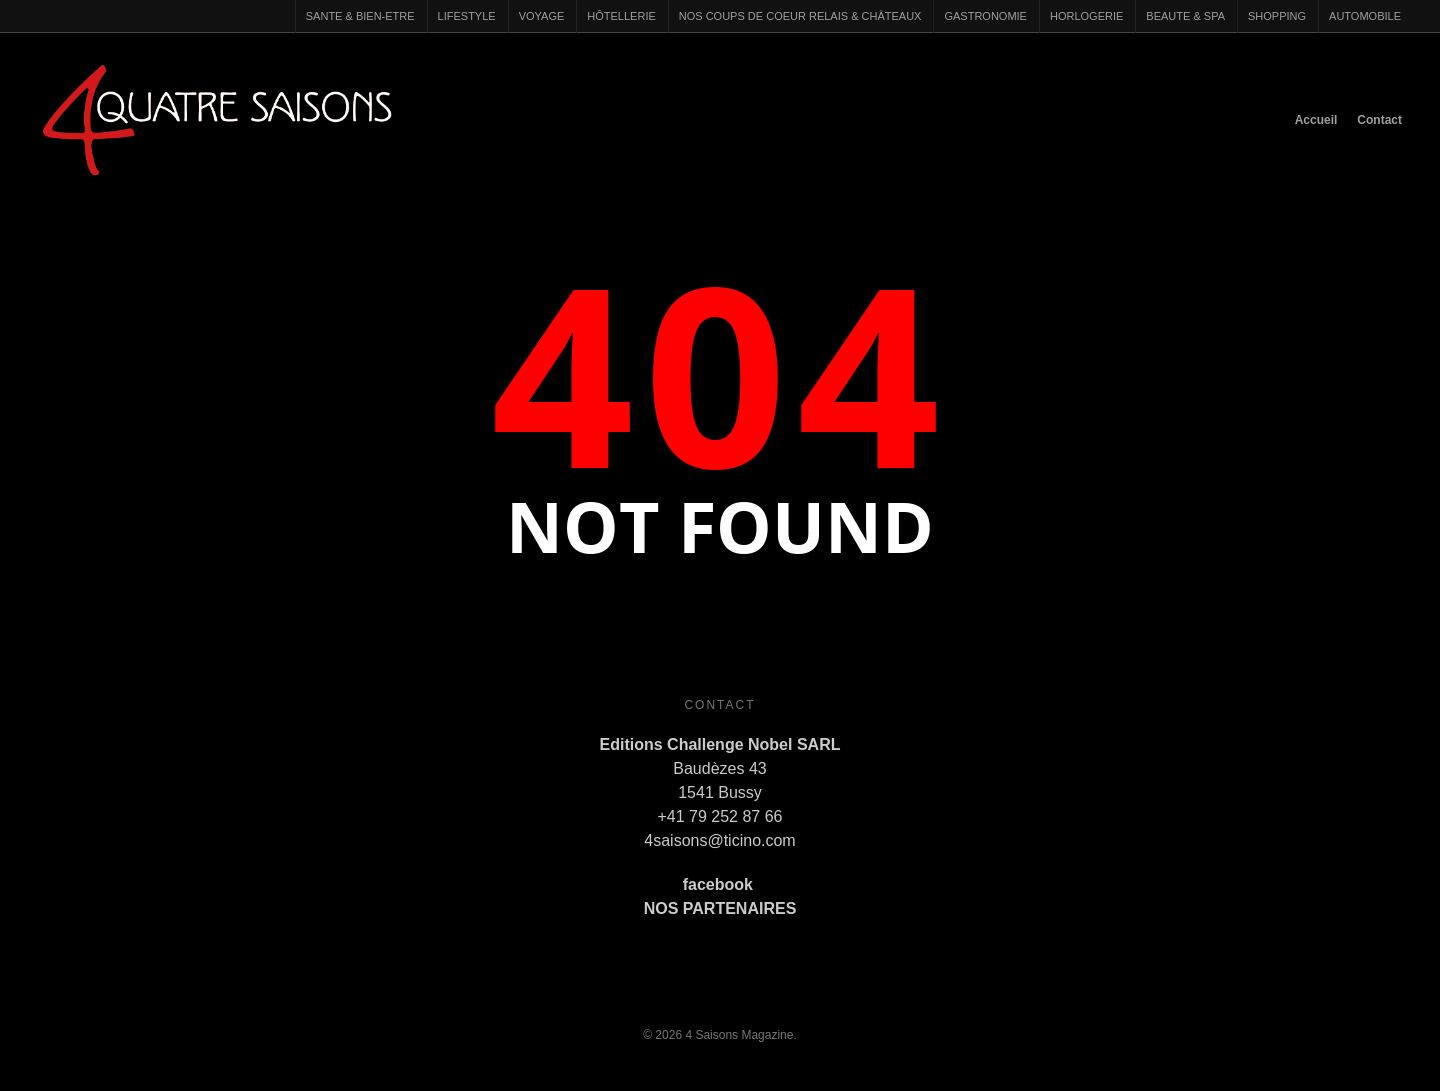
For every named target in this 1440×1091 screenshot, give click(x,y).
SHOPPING (1277, 16)
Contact (1379, 120)
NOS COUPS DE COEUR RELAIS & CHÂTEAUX (800, 16)
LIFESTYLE (467, 16)
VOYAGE (542, 16)
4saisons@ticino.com (719, 840)
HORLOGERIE (1086, 16)
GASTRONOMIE (985, 16)
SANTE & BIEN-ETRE (360, 16)
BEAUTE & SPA (1185, 16)
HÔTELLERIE (621, 16)
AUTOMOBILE (1365, 16)
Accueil (1316, 120)
